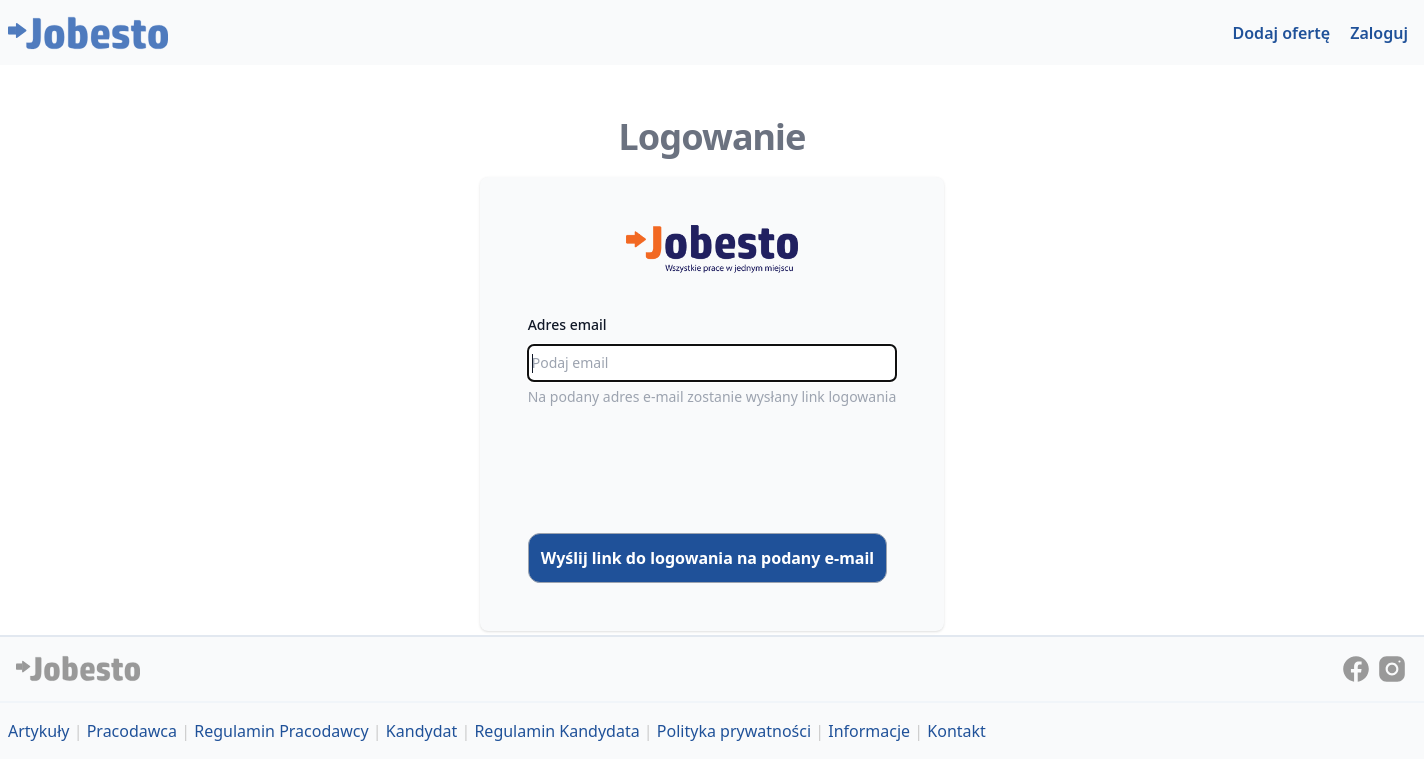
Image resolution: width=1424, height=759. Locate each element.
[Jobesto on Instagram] (1392, 667)
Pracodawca (132, 731)
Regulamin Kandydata (556, 731)
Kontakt (956, 731)
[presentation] (712, 470)
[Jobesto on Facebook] (1358, 667)
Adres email (567, 324)
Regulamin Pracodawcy (281, 731)
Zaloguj (1379, 33)
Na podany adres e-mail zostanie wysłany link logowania (712, 396)
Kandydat (421, 731)
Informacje (869, 731)
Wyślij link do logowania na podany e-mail (707, 558)
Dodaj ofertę (1282, 33)
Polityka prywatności (734, 731)
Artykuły (39, 731)
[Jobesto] (88, 33)
